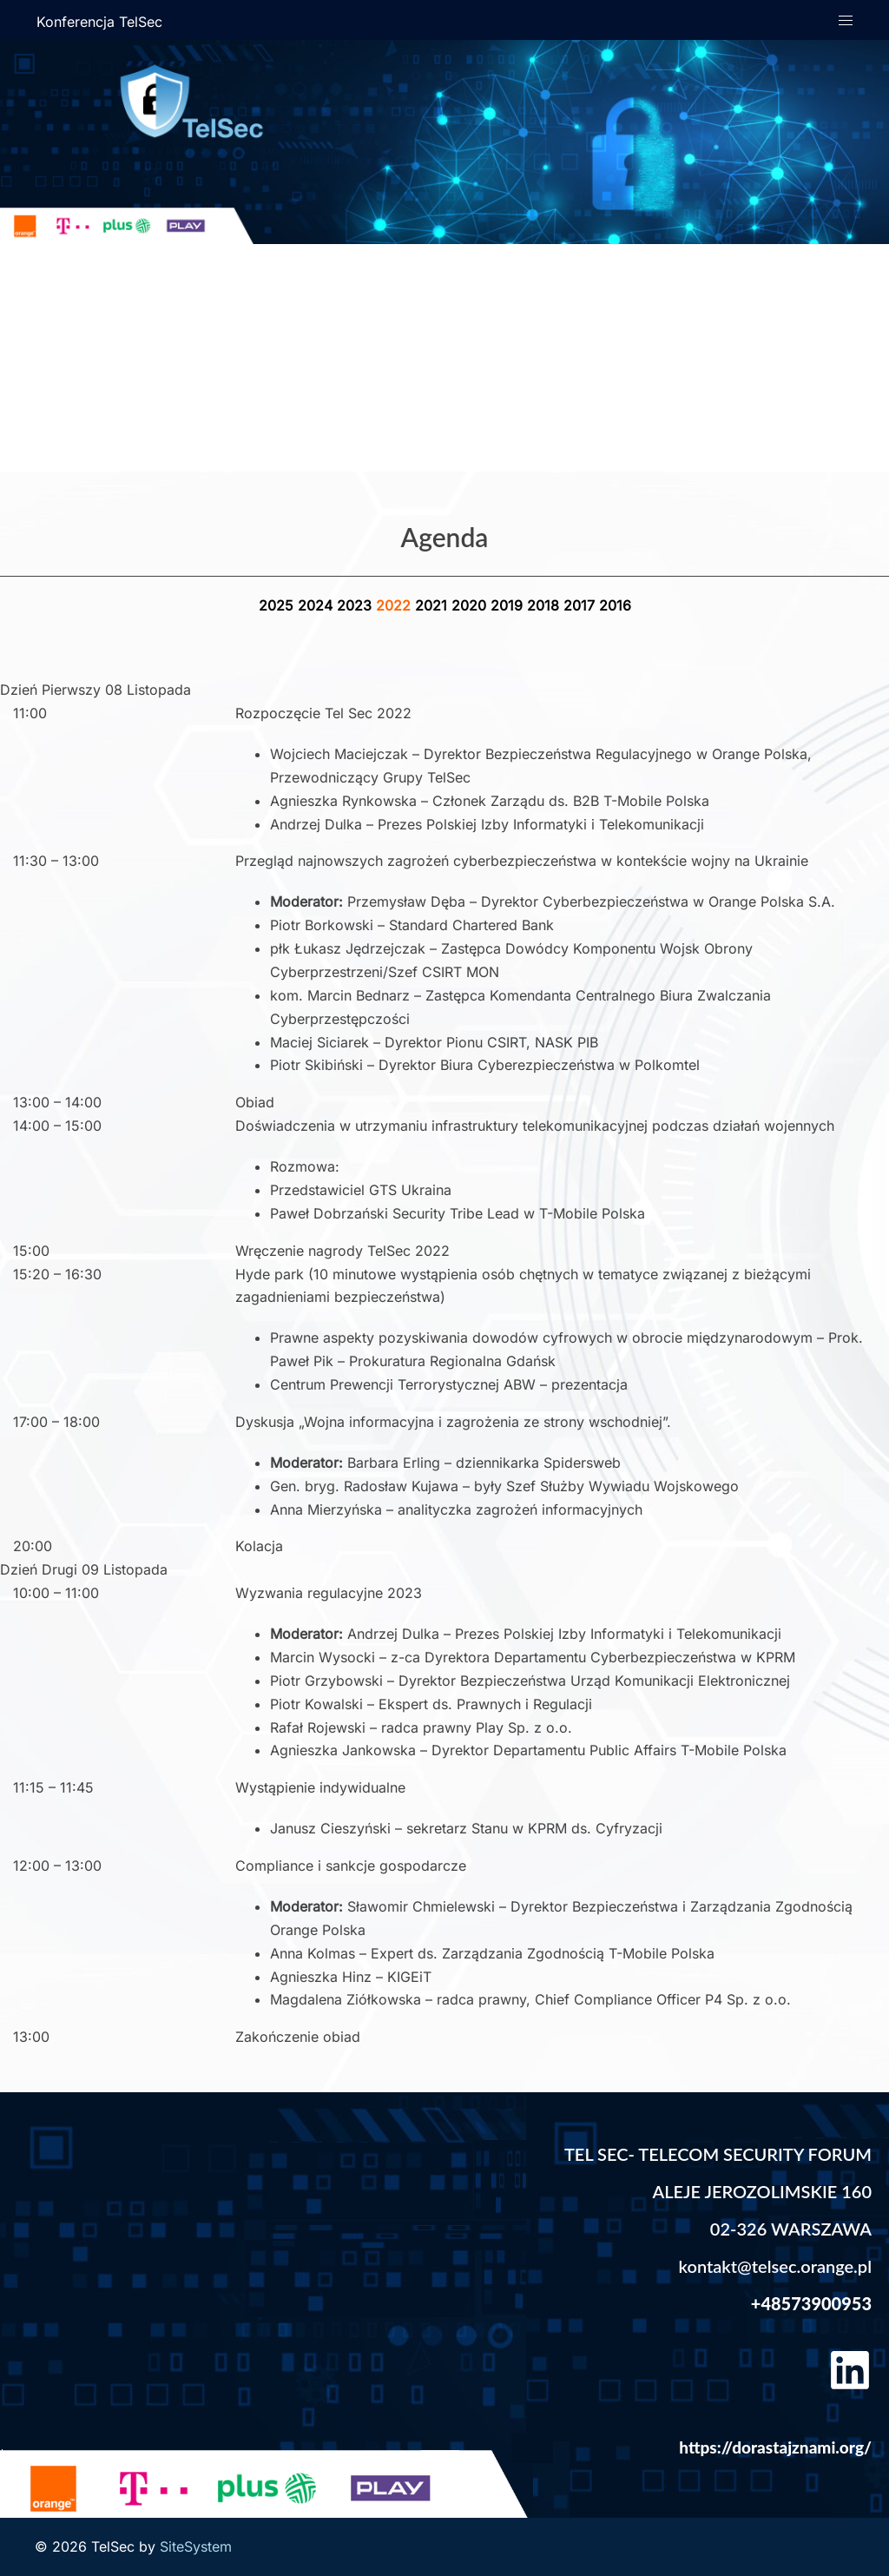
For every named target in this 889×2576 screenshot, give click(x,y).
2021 (433, 605)
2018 (545, 605)
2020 (471, 605)
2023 (356, 605)
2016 (615, 605)
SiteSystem (196, 2546)
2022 (395, 605)
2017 (581, 605)
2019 (509, 605)
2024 (317, 605)
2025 (278, 605)
